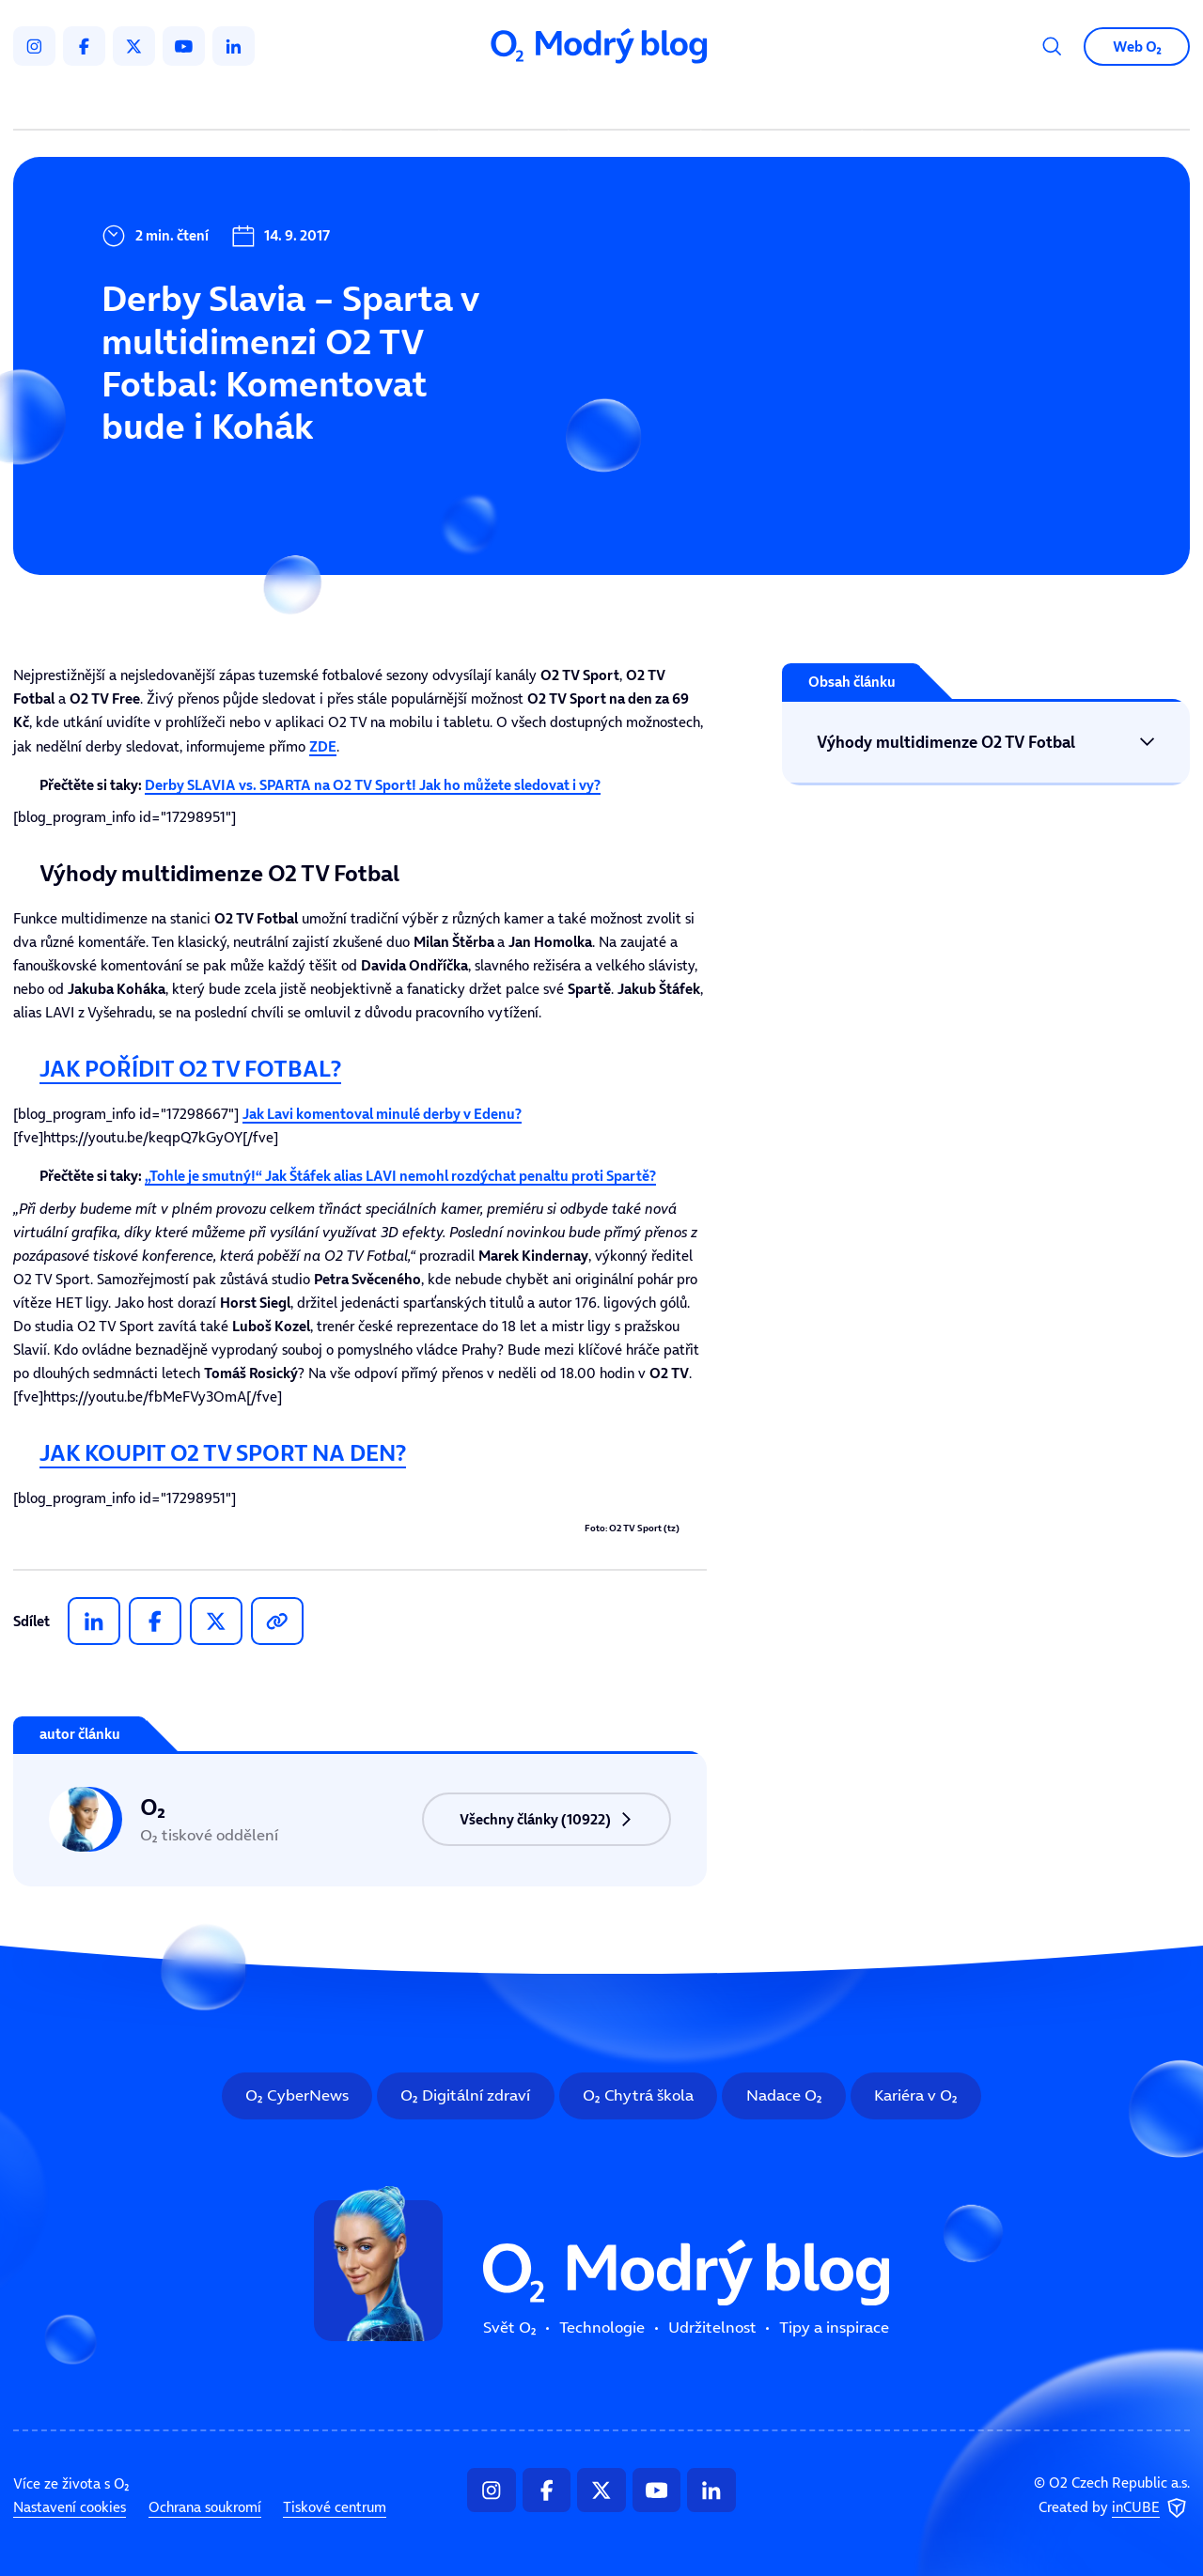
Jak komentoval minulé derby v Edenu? (382, 1114)
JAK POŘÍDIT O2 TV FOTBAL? (190, 1068)
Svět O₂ (393, 103)
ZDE (322, 746)
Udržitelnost (638, 103)
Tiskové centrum (334, 2507)
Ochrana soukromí (204, 2507)
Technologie (507, 103)
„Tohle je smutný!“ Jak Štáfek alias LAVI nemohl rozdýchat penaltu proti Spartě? (400, 1176)
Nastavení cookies (69, 2507)
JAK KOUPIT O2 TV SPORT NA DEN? (222, 1452)
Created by (1114, 2508)
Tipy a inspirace (781, 103)
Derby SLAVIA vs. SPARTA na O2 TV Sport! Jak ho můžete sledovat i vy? (373, 785)
